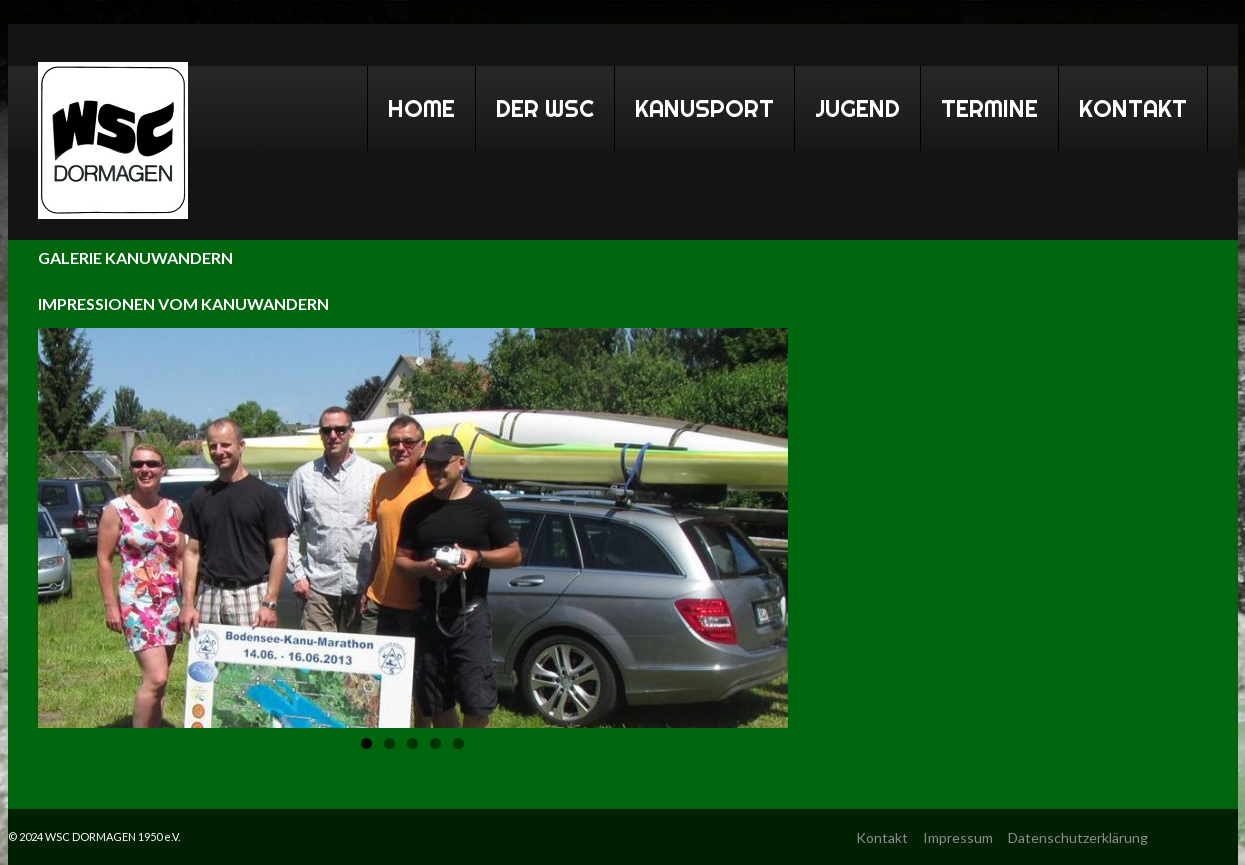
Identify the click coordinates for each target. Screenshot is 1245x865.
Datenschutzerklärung (1078, 837)
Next (752, 523)
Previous (74, 523)
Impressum (958, 837)
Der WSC (536, 105)
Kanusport (696, 105)
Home (413, 105)
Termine (981, 105)
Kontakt (1133, 108)
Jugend (857, 108)
